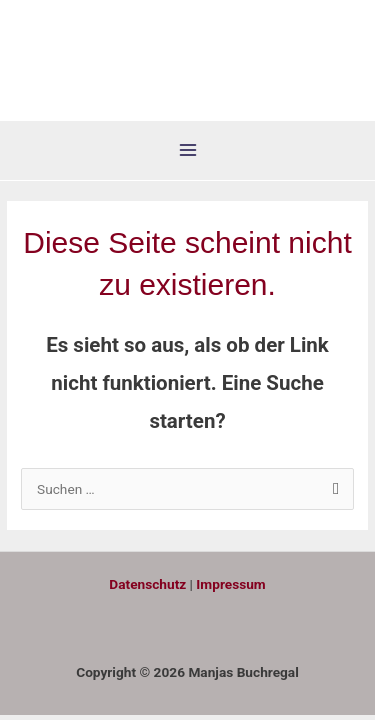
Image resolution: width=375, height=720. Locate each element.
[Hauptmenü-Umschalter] (187, 150)
